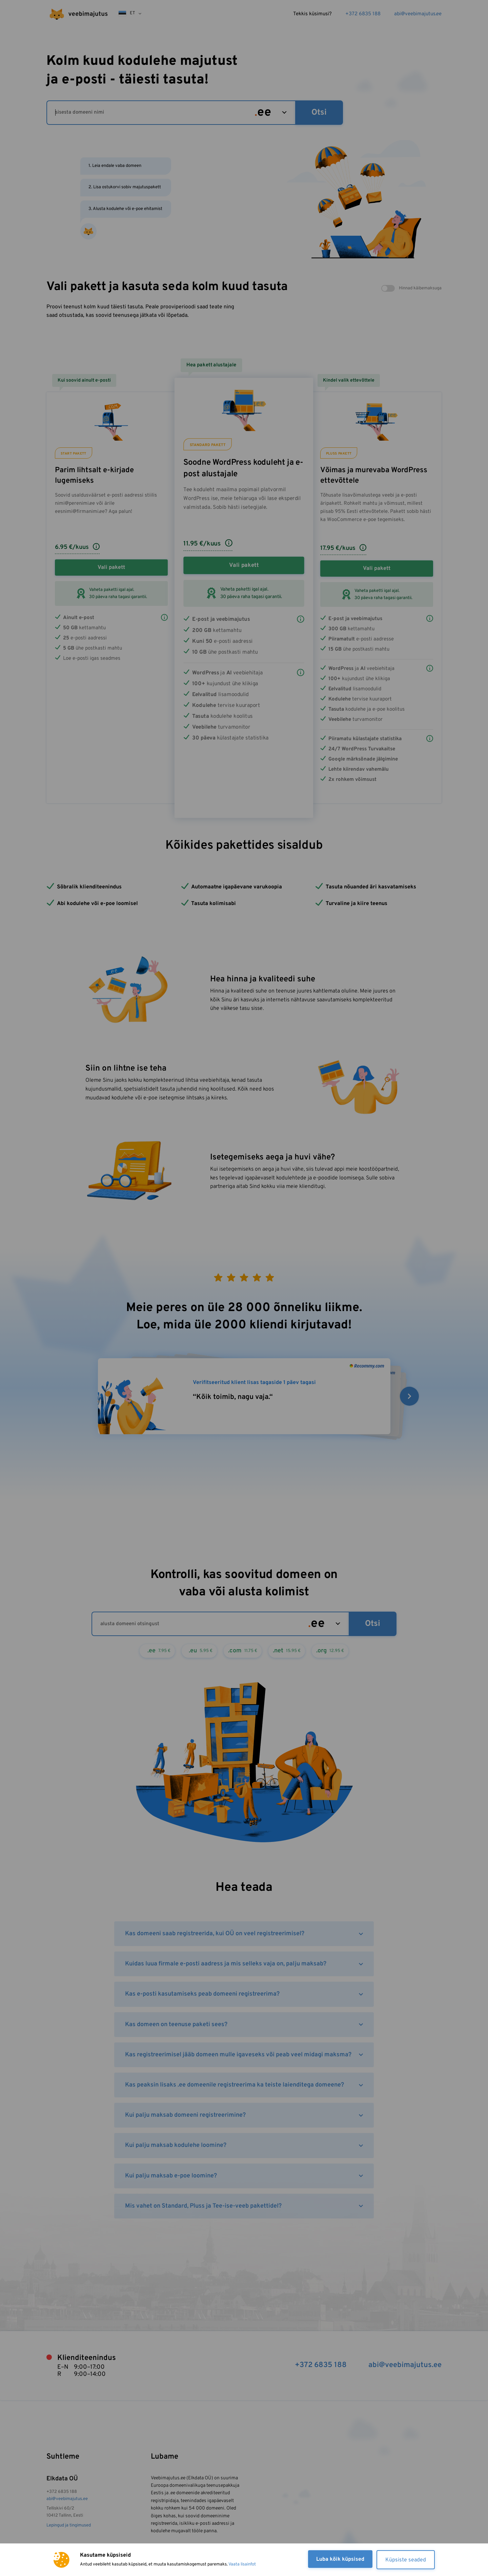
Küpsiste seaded (405, 2560)
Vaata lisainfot (242, 2564)
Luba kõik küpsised (340, 2559)
